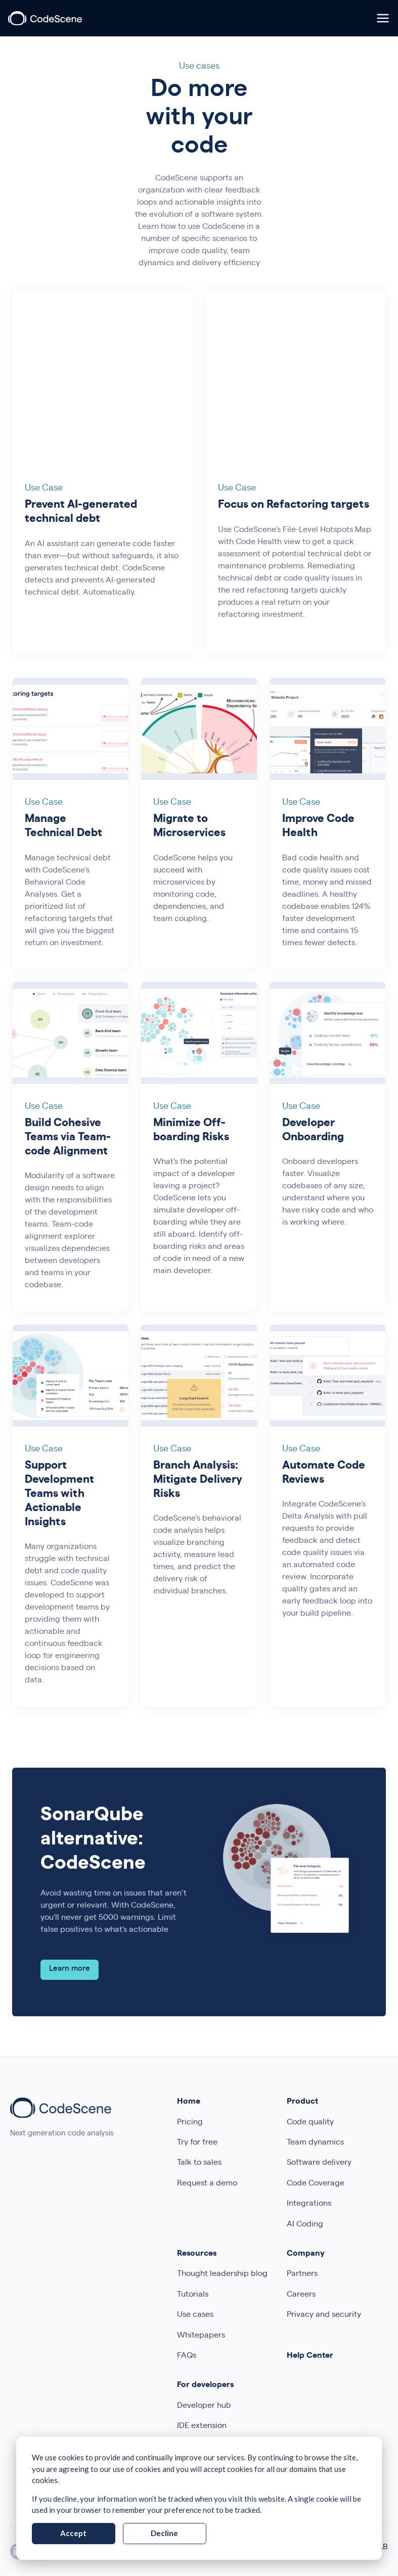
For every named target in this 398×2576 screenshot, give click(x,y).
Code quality (310, 2123)
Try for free (197, 2143)
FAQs (186, 2356)
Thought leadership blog (222, 2274)
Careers (301, 2295)
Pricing (190, 2123)
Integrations (309, 2204)
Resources (196, 2254)
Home (188, 2102)
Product (302, 2102)
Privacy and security (324, 2315)
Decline (164, 2533)
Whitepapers (201, 2336)
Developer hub (204, 2406)
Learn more (69, 1969)
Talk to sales (199, 2163)
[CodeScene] (45, 18)
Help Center (310, 2356)
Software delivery (319, 2163)
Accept (73, 2533)
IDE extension (202, 2426)
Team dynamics (315, 2143)
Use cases (195, 2315)
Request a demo (207, 2184)
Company (306, 2254)
